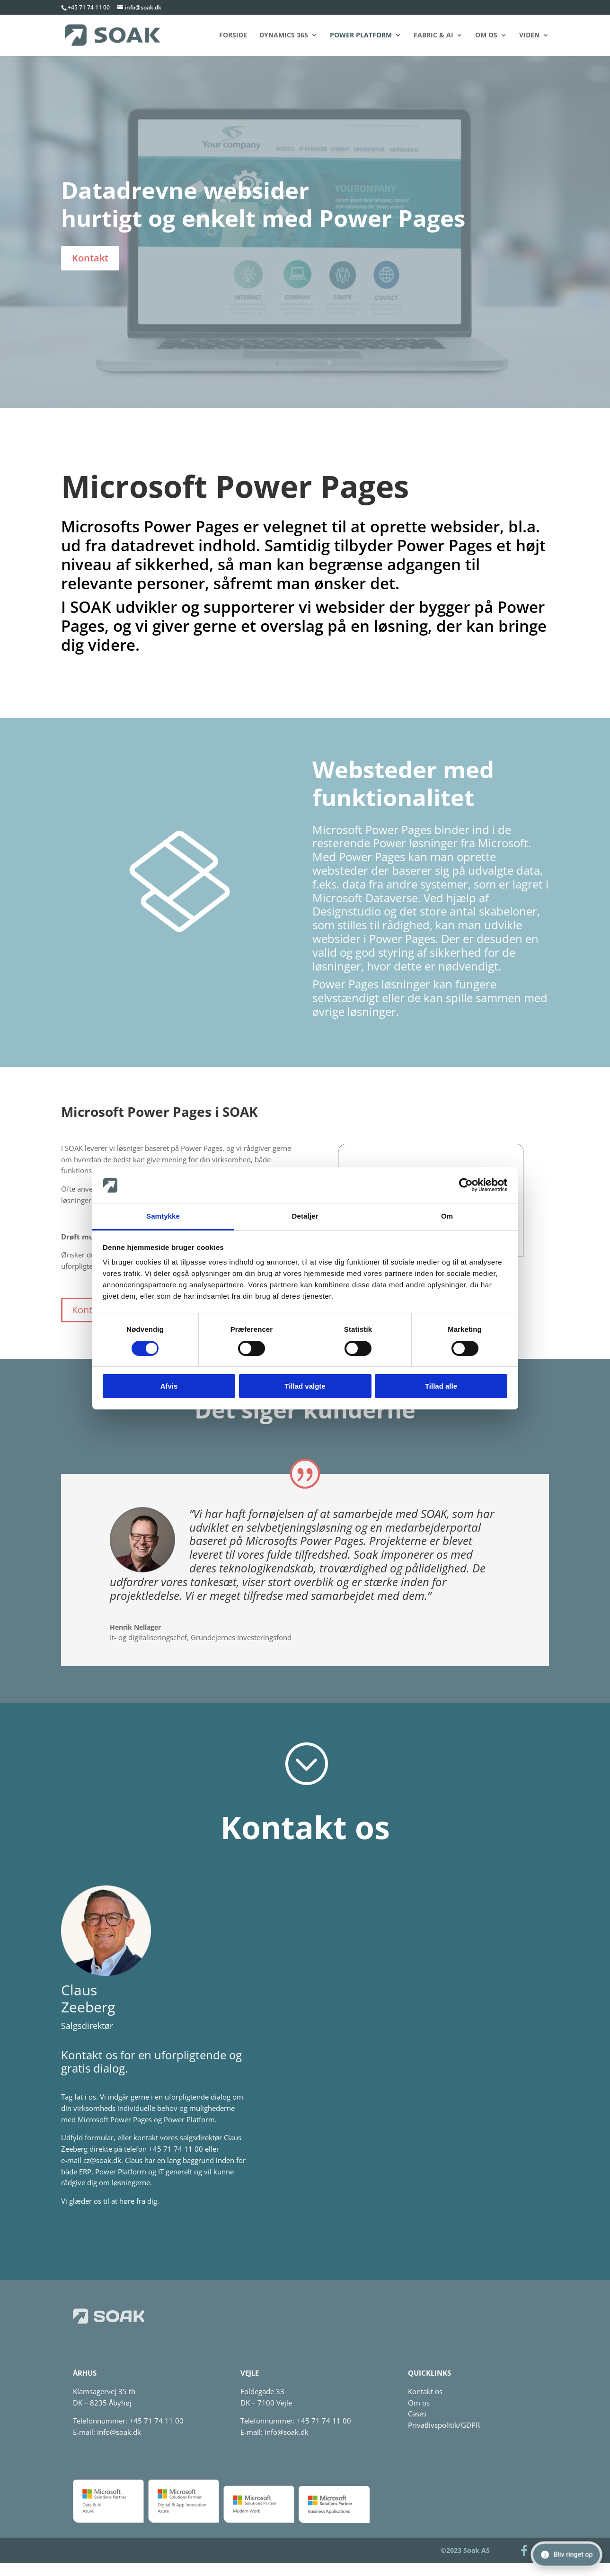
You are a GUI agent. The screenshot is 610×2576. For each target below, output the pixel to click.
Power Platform (361, 35)
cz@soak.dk (102, 2160)
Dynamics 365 (283, 35)
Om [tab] (447, 1216)
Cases (417, 2413)
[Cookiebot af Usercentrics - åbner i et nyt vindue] (465, 1185)
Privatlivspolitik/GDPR (444, 2425)
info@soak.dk (119, 2432)
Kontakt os (425, 2391)
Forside (233, 35)
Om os (486, 35)
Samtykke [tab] (163, 1216)
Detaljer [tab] (305, 1216)
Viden (529, 35)
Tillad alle (441, 1386)
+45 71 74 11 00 (89, 7)
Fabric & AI (433, 35)
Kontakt (90, 257)
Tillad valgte (304, 1386)
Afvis (169, 1386)
